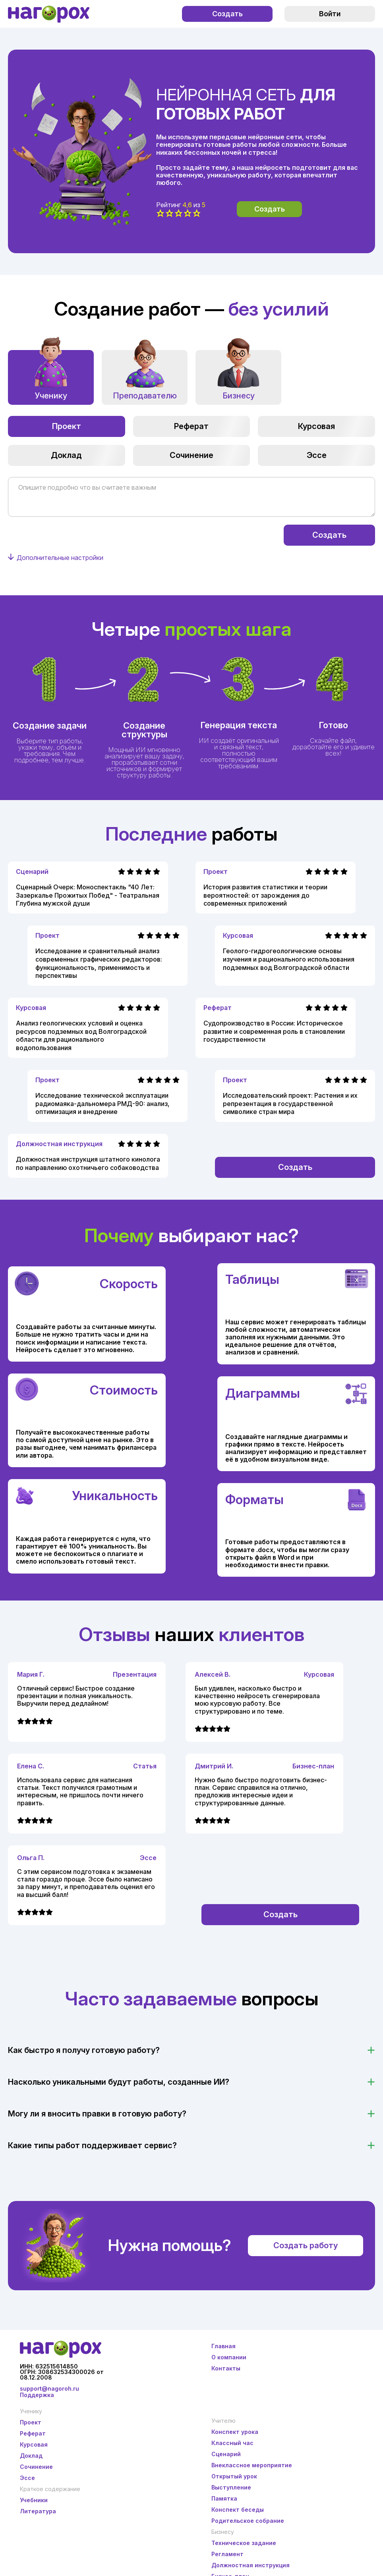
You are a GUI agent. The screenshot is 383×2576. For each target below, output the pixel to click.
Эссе (317, 455)
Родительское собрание (247, 2520)
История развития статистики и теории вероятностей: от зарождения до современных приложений (265, 895)
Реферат (191, 426)
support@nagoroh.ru (49, 2388)
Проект (66, 426)
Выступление (231, 2487)
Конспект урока (234, 2431)
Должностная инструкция (59, 1144)
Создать (227, 14)
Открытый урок (234, 2476)
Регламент (227, 2554)
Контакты (225, 2368)
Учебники (34, 2500)
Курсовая (316, 426)
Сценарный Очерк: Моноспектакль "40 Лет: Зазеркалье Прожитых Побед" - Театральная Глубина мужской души (87, 895)
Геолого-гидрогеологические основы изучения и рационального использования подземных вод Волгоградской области (288, 959)
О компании (228, 2357)
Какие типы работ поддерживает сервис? (92, 2145)
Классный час (232, 2442)
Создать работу (305, 2245)
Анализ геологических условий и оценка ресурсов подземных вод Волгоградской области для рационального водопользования (81, 1035)
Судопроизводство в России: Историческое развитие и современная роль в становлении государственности (274, 1031)
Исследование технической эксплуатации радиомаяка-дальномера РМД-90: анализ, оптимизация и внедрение (102, 1103)
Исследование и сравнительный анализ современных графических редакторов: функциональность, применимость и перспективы (98, 963)
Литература (38, 2511)
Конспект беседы (237, 2509)
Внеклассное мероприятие (251, 2465)
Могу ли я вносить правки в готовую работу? (97, 2113)
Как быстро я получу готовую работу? (84, 2050)
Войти (329, 14)
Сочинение (191, 455)
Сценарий (32, 871)
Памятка (224, 2498)
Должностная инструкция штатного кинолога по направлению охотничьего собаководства (88, 1163)
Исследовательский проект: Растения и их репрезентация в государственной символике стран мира (290, 1103)
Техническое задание (243, 2542)
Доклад (66, 455)
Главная (223, 2346)
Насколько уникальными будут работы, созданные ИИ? (118, 2082)
